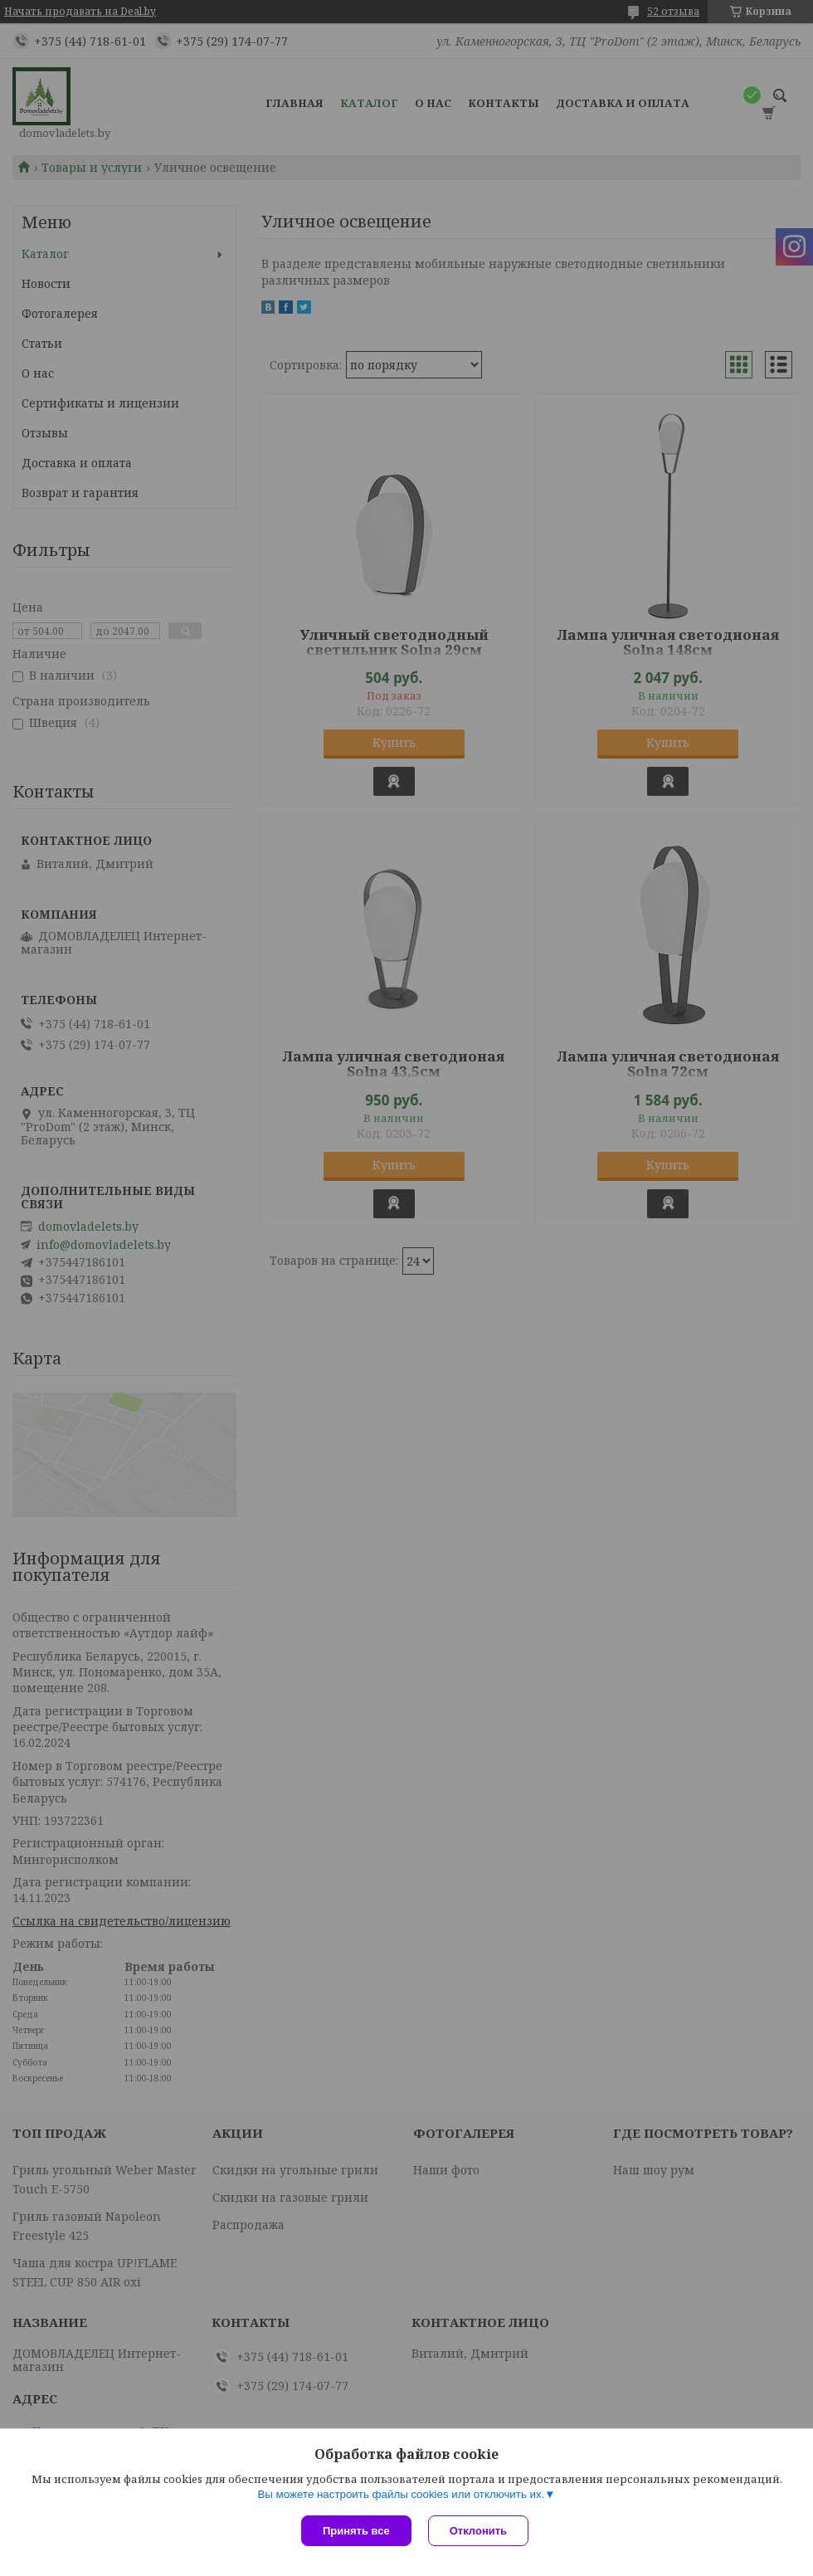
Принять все (356, 2531)
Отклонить (478, 2531)
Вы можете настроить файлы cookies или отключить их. (400, 2494)
